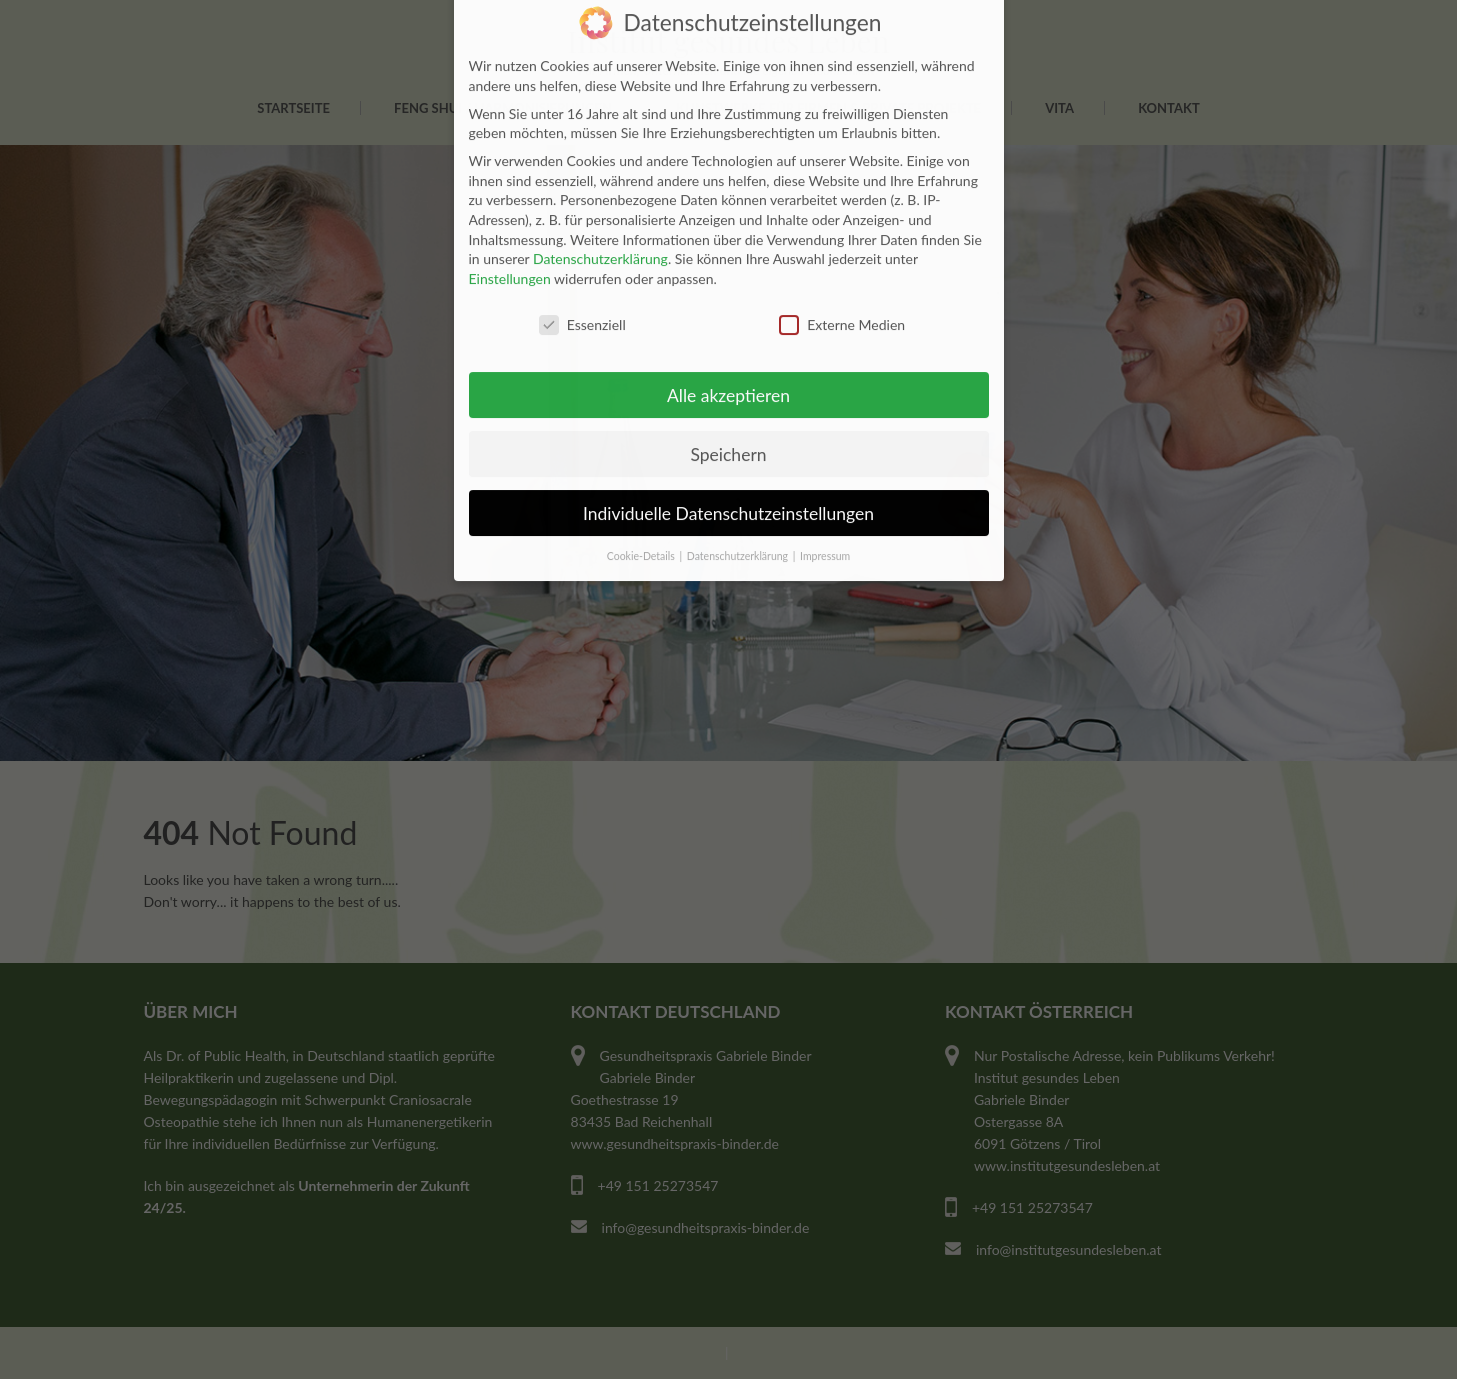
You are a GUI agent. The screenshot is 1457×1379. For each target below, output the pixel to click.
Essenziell (582, 296)
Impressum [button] (825, 529)
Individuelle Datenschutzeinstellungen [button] (728, 485)
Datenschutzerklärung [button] (739, 529)
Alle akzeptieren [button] (728, 367)
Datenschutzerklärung (600, 231)
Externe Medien (842, 296)
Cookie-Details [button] (642, 529)
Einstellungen (510, 250)
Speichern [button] (728, 426)
